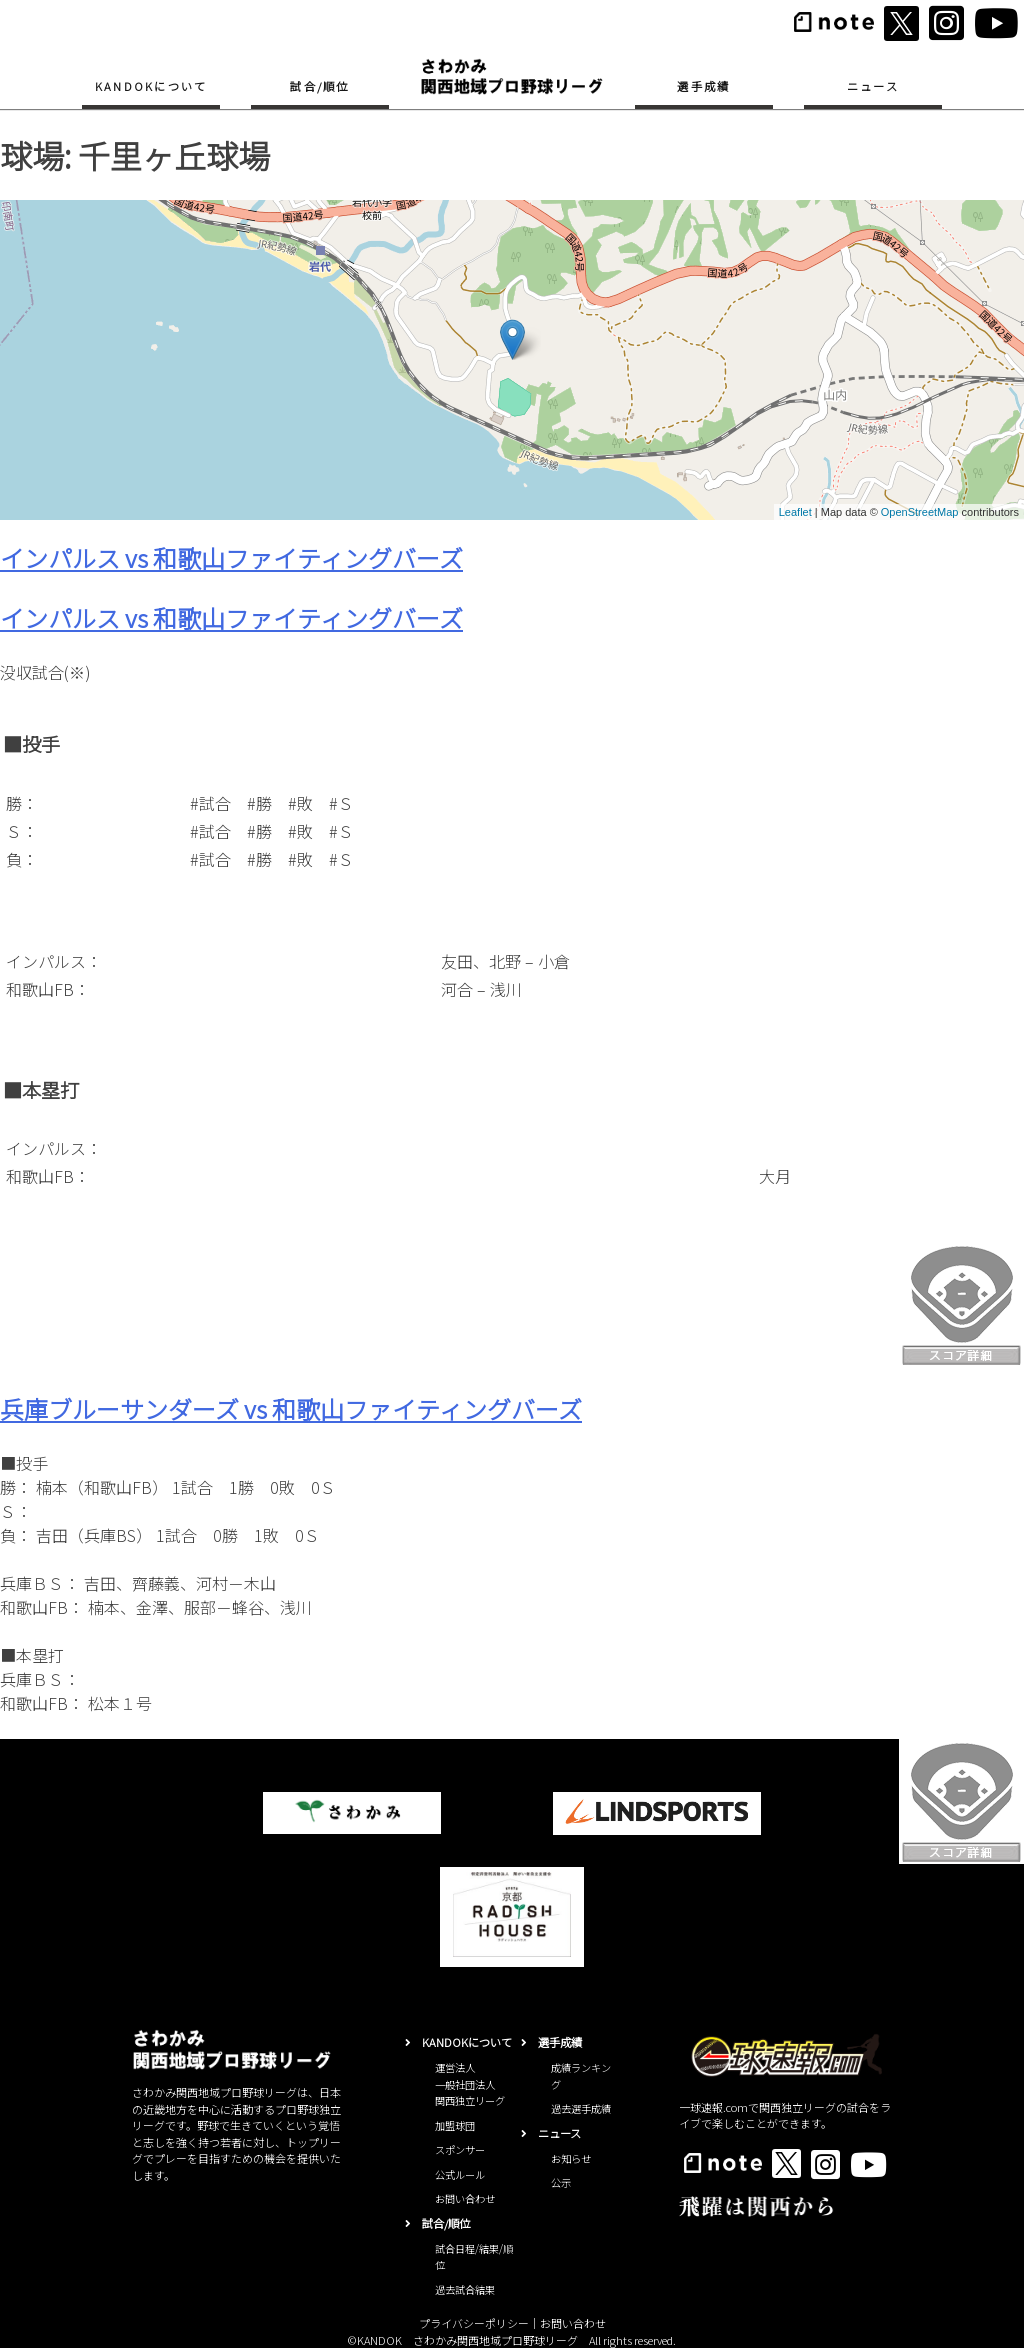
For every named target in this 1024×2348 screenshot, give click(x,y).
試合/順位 (319, 86)
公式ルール (460, 2174)
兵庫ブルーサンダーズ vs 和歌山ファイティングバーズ (291, 1408)
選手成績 (703, 86)
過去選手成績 (581, 2108)
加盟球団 (455, 2125)
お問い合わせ (465, 2198)
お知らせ (571, 2158)
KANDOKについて (151, 86)
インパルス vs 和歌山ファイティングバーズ (231, 557)
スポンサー (460, 2149)
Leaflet (795, 512)
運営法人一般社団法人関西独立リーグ (470, 2084)
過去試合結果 (465, 2289)
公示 (561, 2182)
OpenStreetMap (920, 512)
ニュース (873, 86)
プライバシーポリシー (474, 2323)
